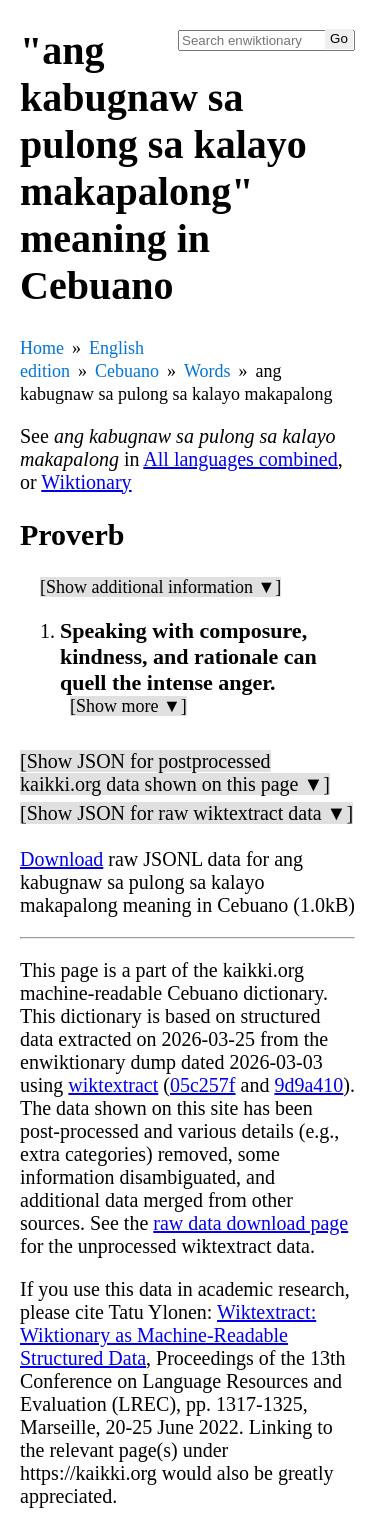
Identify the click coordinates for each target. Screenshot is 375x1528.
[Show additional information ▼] (160, 587)
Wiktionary (86, 482)
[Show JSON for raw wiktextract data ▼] (186, 813)
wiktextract (113, 1085)
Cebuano (127, 371)
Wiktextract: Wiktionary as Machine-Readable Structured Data (168, 1335)
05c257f (203, 1085)
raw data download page (250, 1223)
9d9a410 (308, 1085)
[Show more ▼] (128, 706)
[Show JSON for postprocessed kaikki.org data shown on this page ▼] (175, 772)
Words (207, 371)
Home (42, 348)
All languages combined (240, 459)
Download (61, 859)
